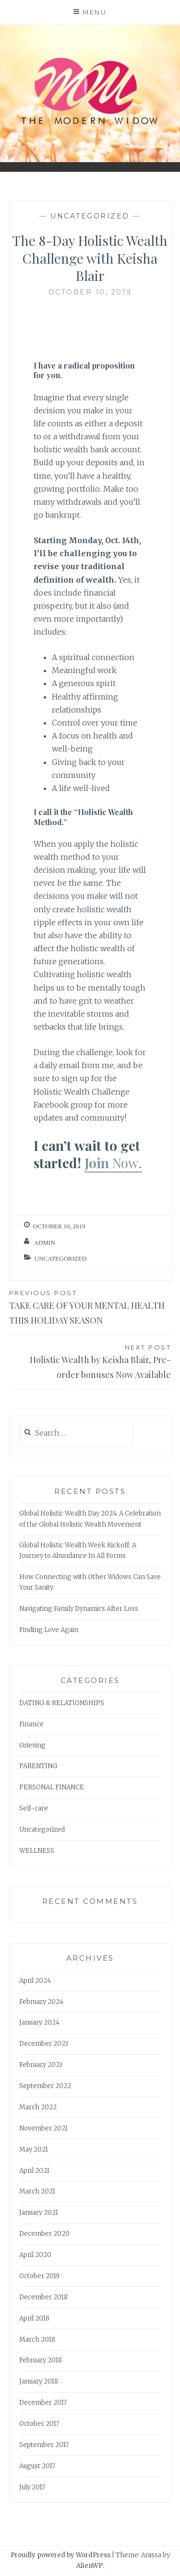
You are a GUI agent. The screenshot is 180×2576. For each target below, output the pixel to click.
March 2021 (37, 2191)
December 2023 (43, 2044)
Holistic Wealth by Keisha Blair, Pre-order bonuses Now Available (90, 1361)
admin (44, 1242)
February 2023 (40, 2065)
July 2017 (32, 2487)
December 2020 (44, 2234)
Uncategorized (90, 216)
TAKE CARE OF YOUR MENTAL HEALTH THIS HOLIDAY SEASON (90, 1307)
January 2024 (39, 2022)
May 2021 (33, 2149)
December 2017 (43, 2402)
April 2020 (35, 2255)
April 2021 (34, 2171)
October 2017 (39, 2424)
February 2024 (41, 2002)
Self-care (33, 1808)
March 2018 (37, 2339)
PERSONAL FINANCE (51, 1787)
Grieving (32, 1745)
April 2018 (34, 2318)
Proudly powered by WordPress (60, 2555)
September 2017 (44, 2445)
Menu (95, 12)
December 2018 (43, 2297)
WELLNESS (36, 1851)
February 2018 (40, 2360)
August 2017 (37, 2466)
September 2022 (45, 2086)
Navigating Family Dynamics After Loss (78, 1609)
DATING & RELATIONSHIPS (61, 1703)
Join (98, 1163)
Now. (127, 1163)
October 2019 (39, 2276)
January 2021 (38, 2212)
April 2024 (35, 1981)
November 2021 (43, 2128)
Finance (31, 1724)
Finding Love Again (48, 1630)
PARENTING (38, 1766)
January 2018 (38, 2381)
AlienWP (89, 2566)
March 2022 (38, 2107)
